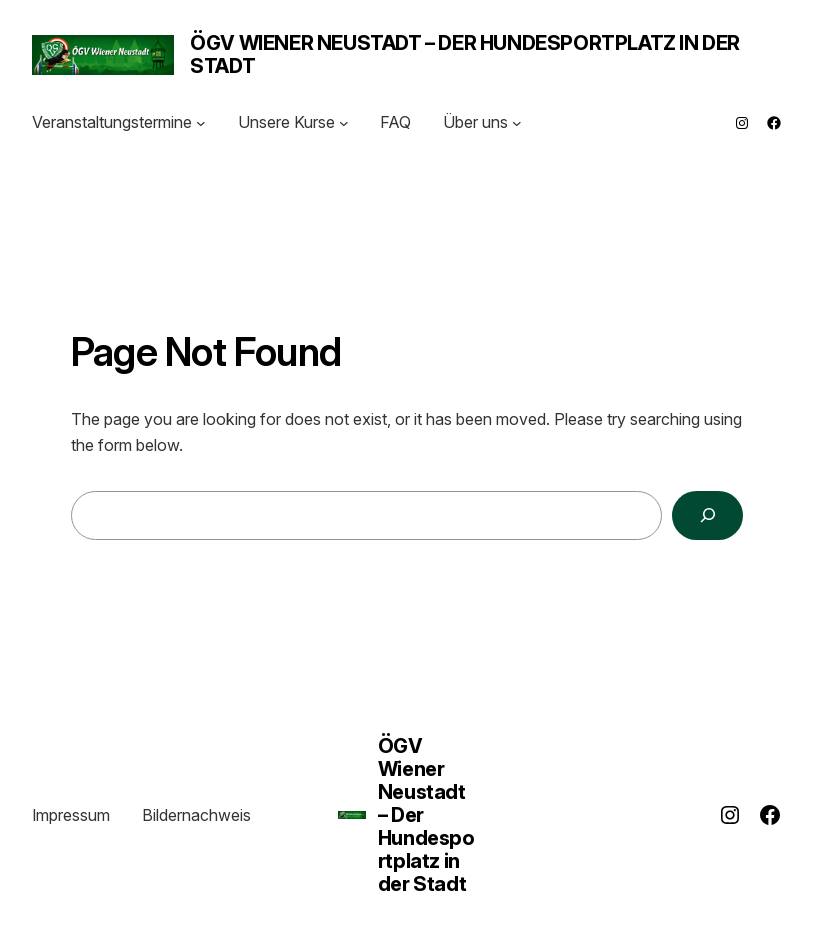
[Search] (707, 515)
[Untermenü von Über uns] (517, 123)
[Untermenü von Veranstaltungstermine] (201, 123)
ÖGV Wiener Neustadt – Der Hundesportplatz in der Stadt (465, 54)
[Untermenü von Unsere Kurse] (344, 123)
